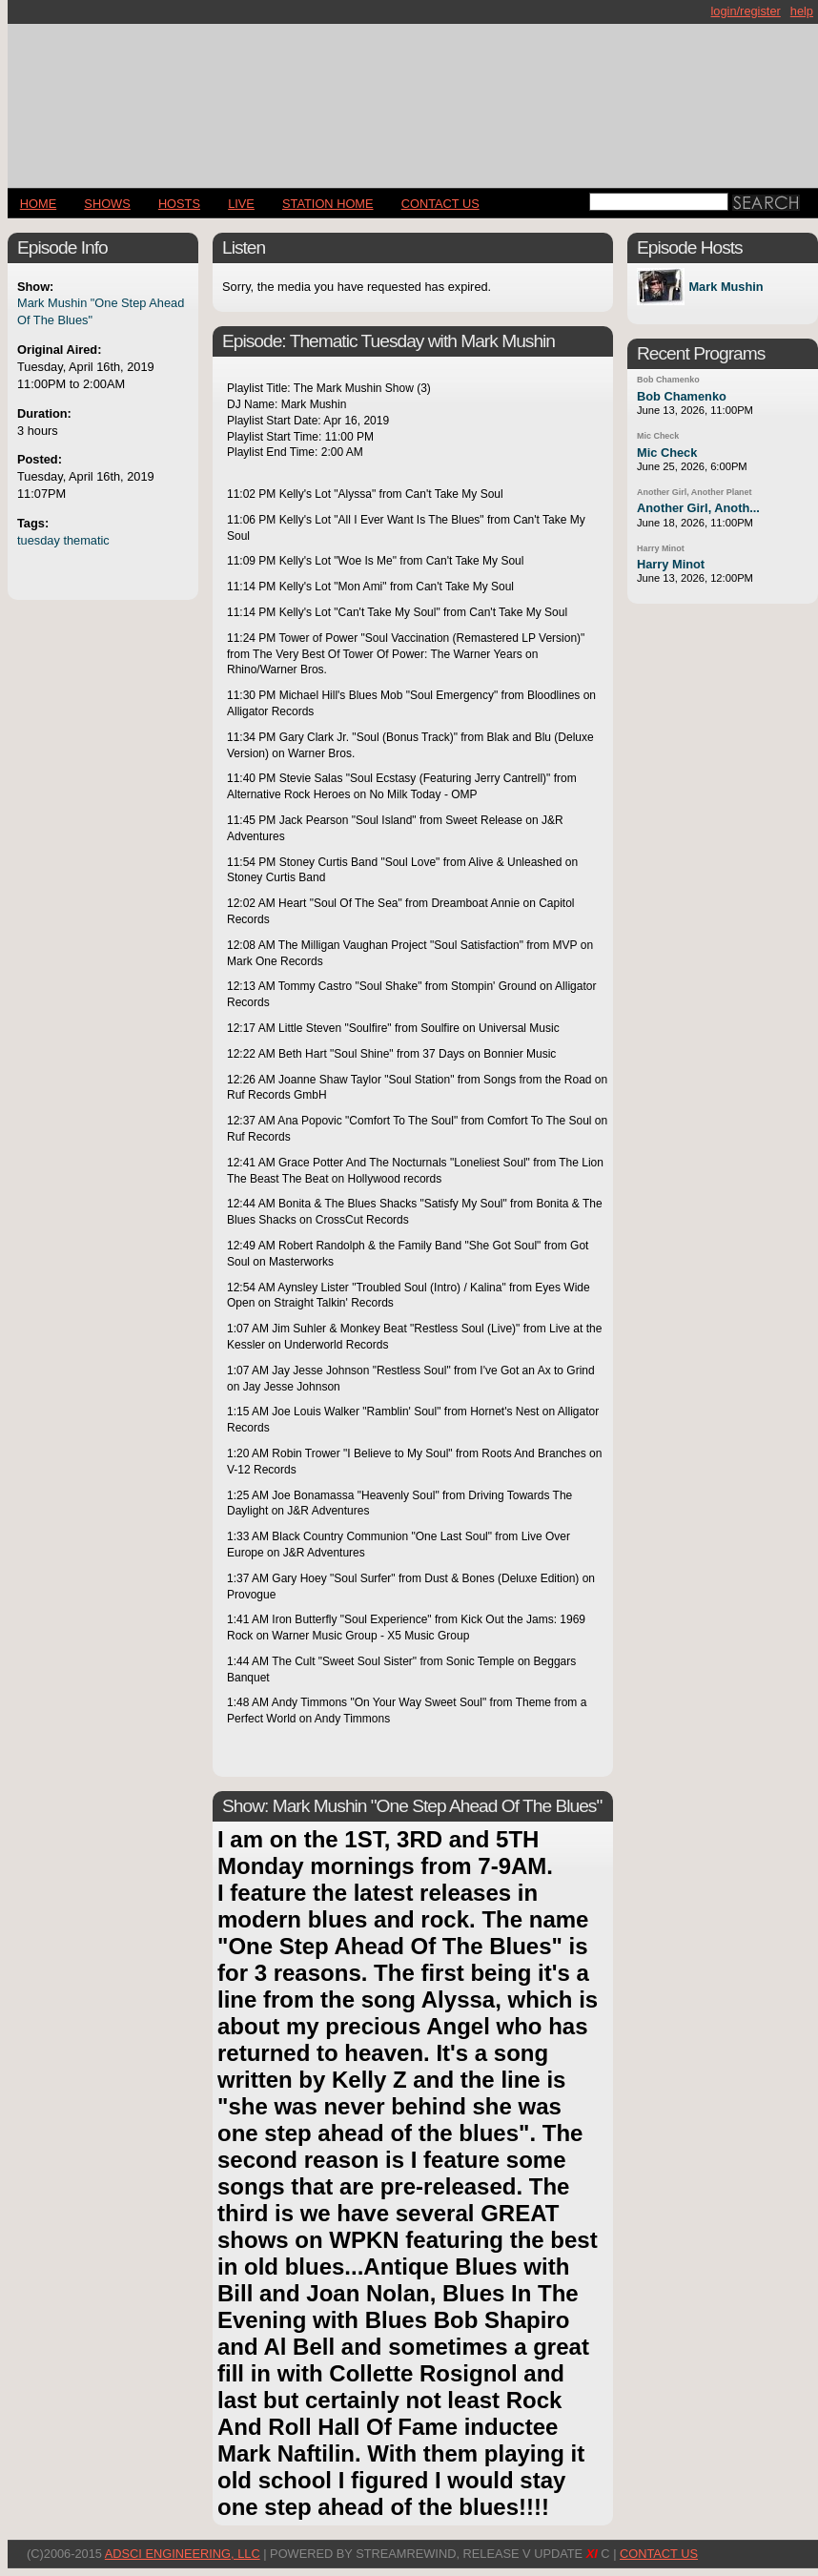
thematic (86, 540)
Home (38, 203)
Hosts (179, 203)
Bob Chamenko (668, 379)
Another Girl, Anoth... (698, 508)
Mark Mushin (725, 286)
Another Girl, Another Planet (694, 492)
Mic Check (658, 436)
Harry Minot (661, 548)
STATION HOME (328, 203)
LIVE (241, 203)
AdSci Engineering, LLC (182, 2553)
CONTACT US (440, 203)
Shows (107, 203)
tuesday (38, 540)
